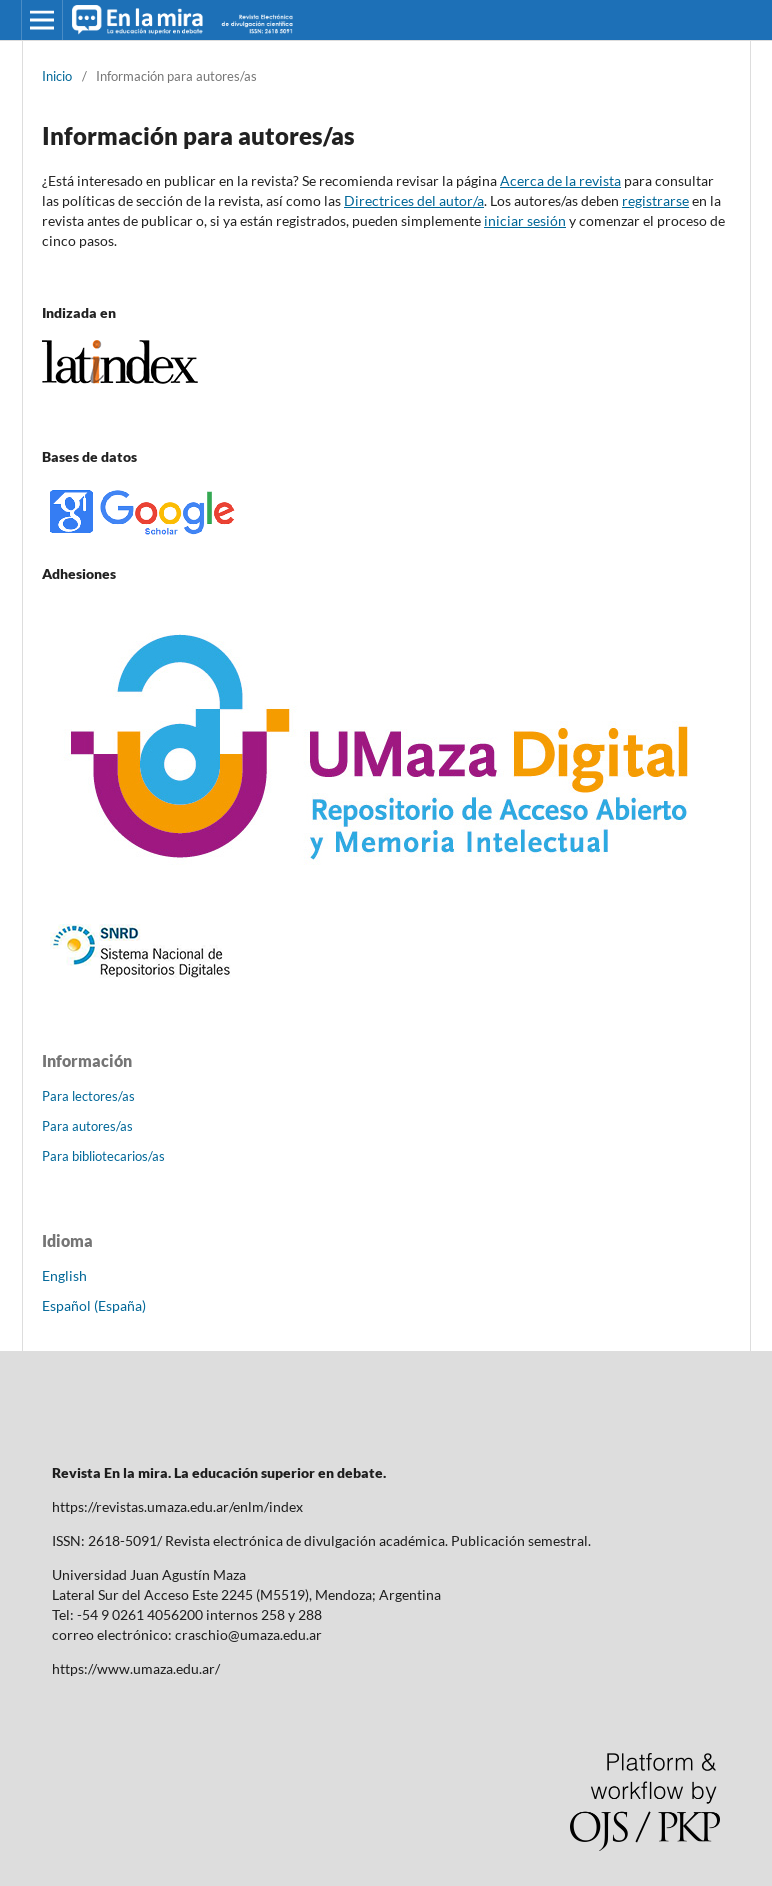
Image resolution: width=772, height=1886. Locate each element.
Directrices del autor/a (414, 200)
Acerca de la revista (560, 180)
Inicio (57, 76)
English (64, 1275)
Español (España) (94, 1305)
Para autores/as (87, 1126)
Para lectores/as (88, 1096)
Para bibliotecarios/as (103, 1156)
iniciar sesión (525, 220)
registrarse (655, 200)
